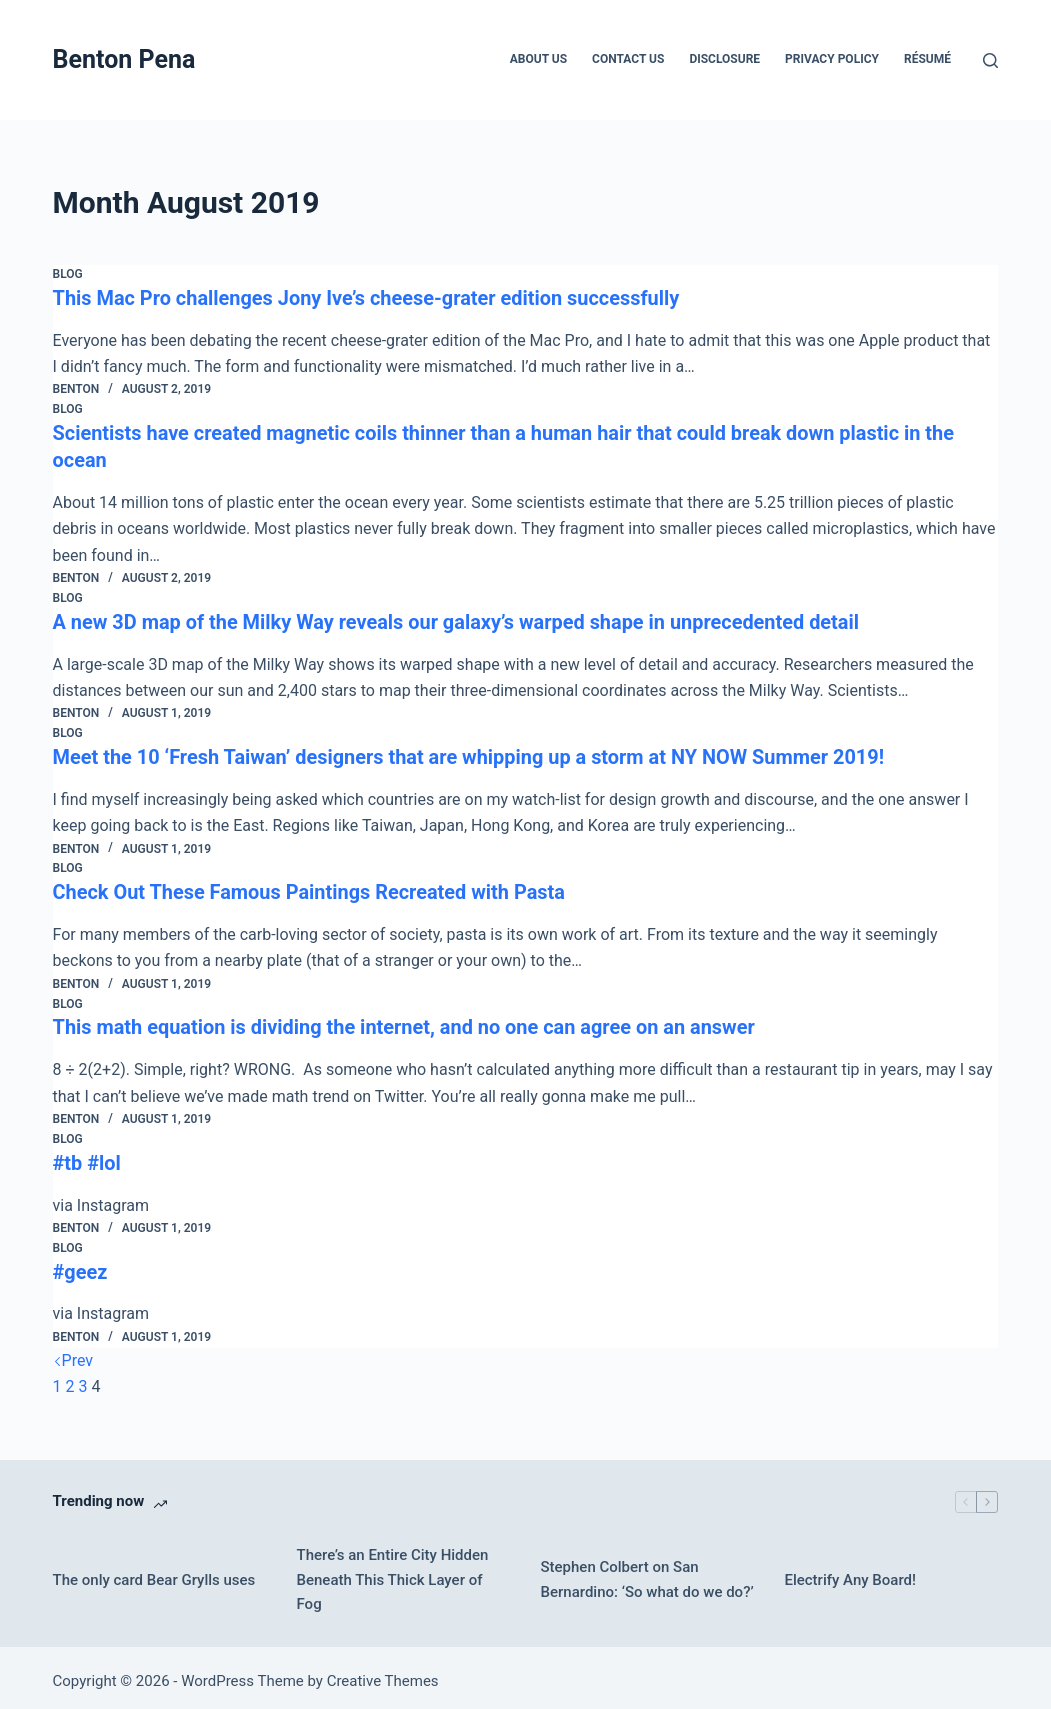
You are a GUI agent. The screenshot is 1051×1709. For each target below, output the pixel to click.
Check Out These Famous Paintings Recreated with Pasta (310, 888)
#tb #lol (87, 1156)
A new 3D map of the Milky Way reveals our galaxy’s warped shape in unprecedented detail (458, 619)
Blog (68, 274)
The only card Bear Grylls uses (154, 1572)
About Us (538, 59)
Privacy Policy (832, 59)
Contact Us (628, 59)
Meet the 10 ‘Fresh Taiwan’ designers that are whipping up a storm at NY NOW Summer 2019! (470, 753)
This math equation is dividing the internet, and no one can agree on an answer (405, 1022)
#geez (80, 1264)
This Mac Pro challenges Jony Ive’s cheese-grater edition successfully (368, 298)
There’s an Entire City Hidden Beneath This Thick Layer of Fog (393, 1572)
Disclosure (724, 59)
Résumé (927, 59)
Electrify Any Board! (850, 1572)
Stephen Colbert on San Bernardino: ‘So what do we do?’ (646, 1571)
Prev (73, 1352)
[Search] (990, 60)
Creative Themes (383, 1674)
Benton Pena (124, 59)
